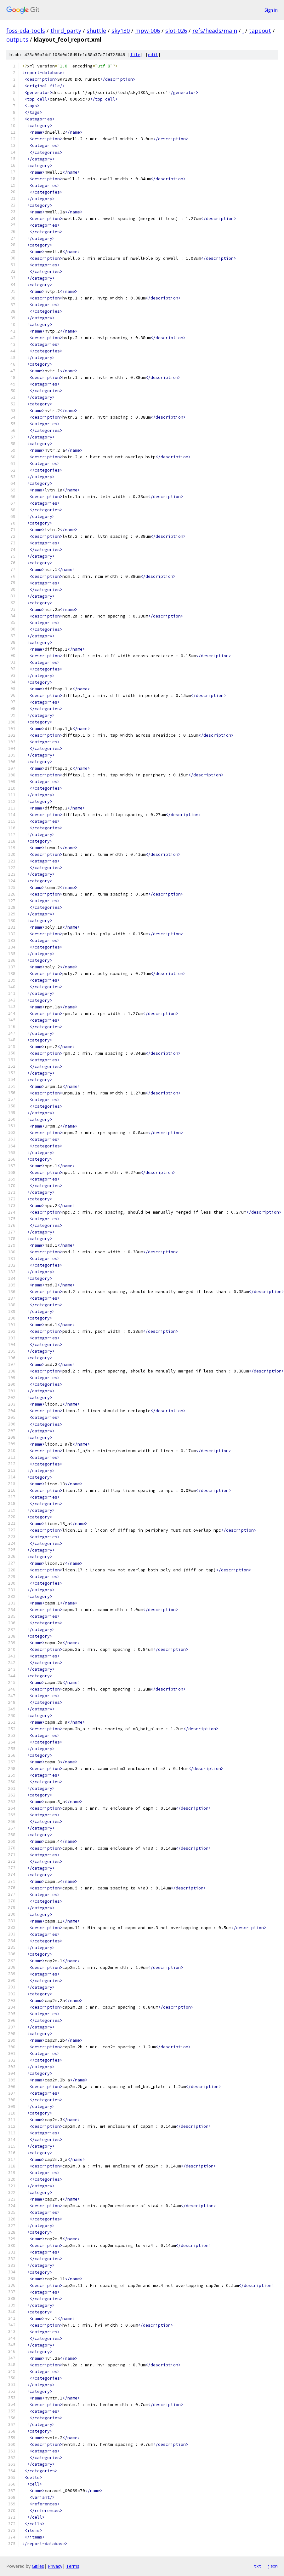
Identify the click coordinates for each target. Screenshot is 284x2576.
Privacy (55, 2566)
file (135, 54)
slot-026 (176, 30)
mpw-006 (147, 30)
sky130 (120, 30)
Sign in (271, 10)
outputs (17, 39)
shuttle (96, 30)
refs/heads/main (214, 30)
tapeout (260, 30)
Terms (72, 2566)
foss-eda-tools (25, 30)
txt (257, 2566)
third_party (65, 30)
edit (153, 54)
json (273, 2566)
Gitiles (38, 2566)
